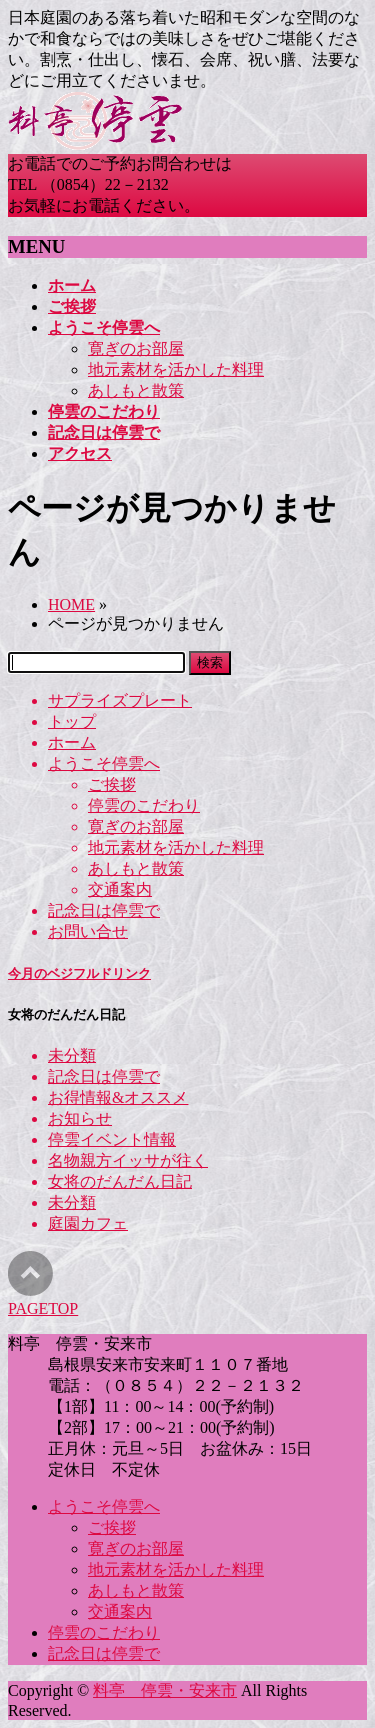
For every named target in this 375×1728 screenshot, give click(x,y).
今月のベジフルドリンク (79, 973)
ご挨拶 (112, 784)
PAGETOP (43, 1308)
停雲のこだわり (144, 805)
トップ (72, 721)
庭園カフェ (88, 1223)
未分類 (72, 1055)
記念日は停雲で (104, 910)
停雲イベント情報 (112, 1139)
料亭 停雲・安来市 (165, 1690)
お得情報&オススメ (118, 1097)
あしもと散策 (136, 390)
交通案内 (120, 889)
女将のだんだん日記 (120, 1181)
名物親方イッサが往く (128, 1160)
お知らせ (80, 1118)
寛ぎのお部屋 (136, 348)
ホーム (72, 742)
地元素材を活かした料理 (176, 369)
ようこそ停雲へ (104, 763)
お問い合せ (88, 931)
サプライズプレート (120, 700)
